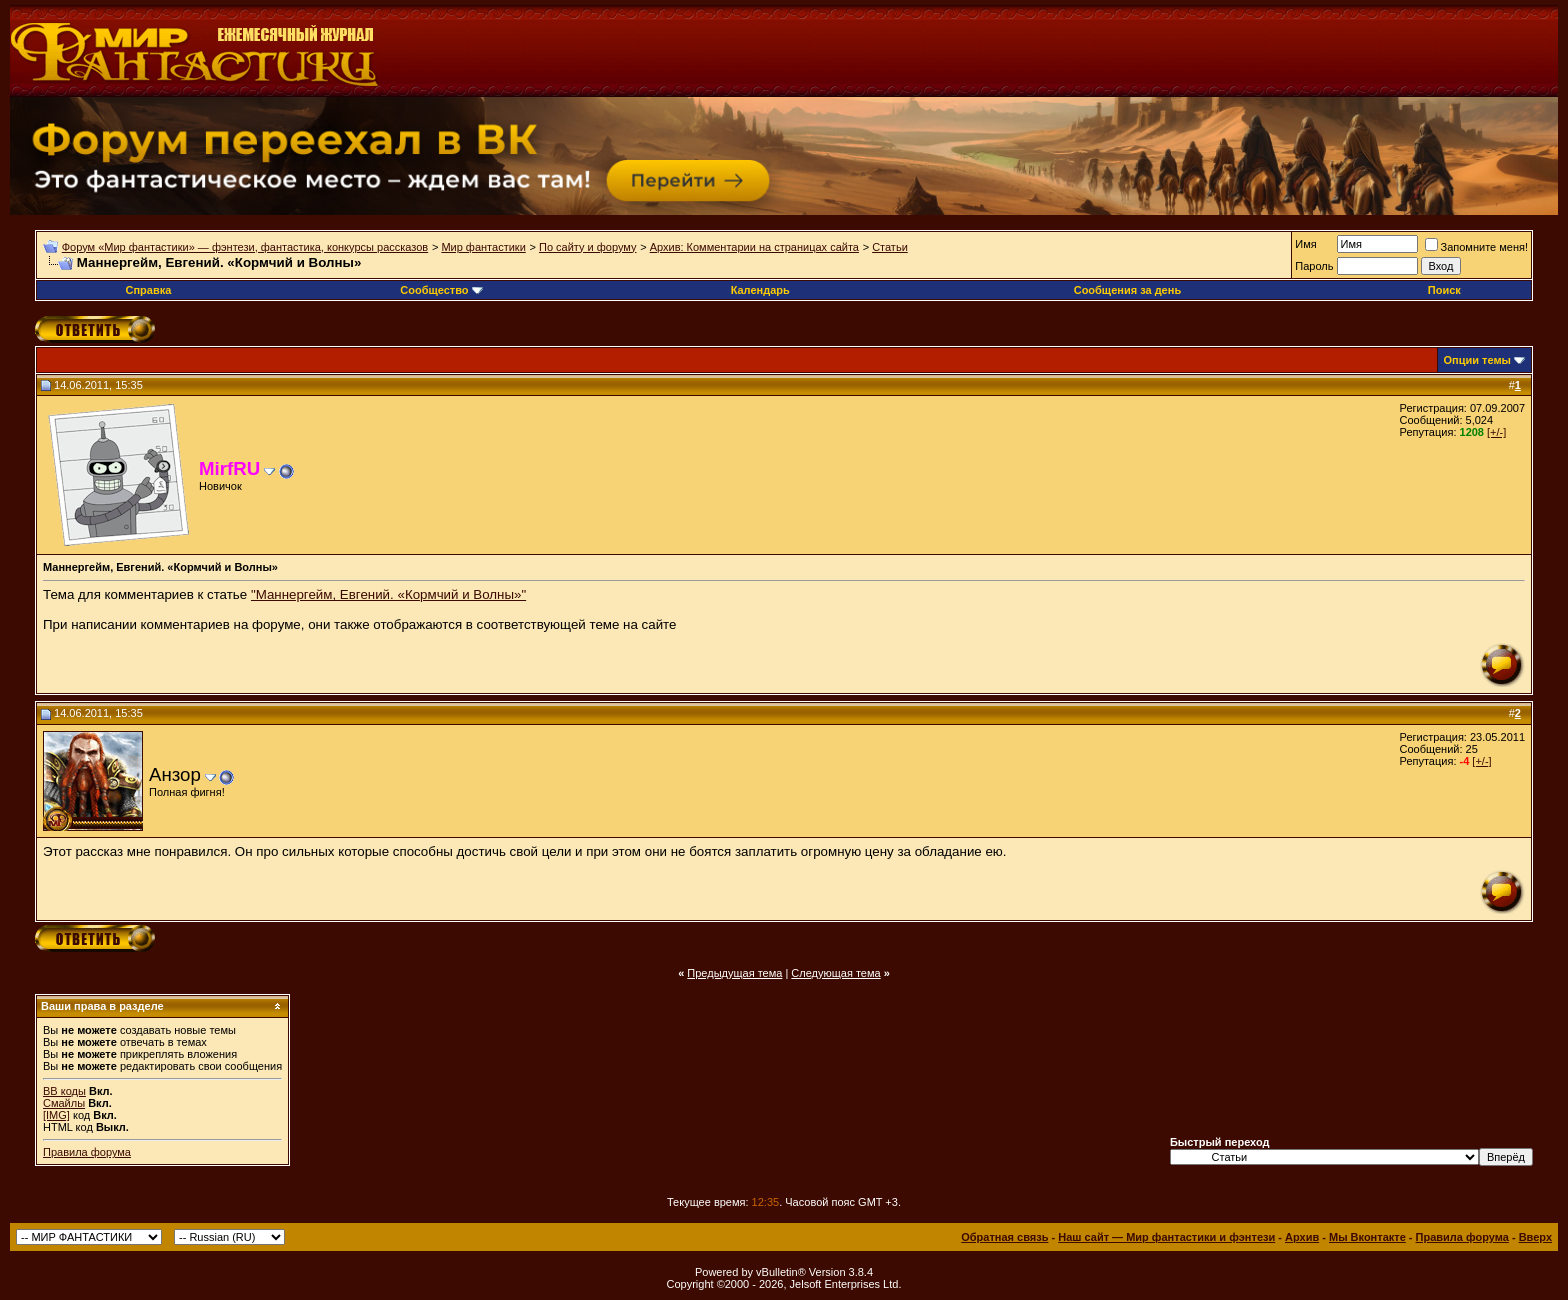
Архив (1302, 1237)
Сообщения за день (1127, 290)
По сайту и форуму (588, 247)
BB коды (64, 1091)
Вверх (1535, 1237)
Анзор (175, 774)
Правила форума (87, 1152)
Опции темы (1477, 360)
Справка (148, 290)
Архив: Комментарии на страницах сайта (754, 247)
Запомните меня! (1476, 247)
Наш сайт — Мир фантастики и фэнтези (1166, 1237)
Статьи (890, 247)
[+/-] (1496, 432)
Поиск (1444, 290)
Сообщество (441, 290)
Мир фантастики (483, 247)
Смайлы (64, 1103)
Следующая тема (835, 973)
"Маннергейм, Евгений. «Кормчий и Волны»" (388, 594)
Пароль (1314, 266)
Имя (1305, 244)
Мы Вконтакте (1367, 1237)
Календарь (760, 290)
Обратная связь (1004, 1237)
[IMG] (56, 1115)
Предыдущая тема (734, 973)
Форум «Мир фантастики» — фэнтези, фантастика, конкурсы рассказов (245, 247)
